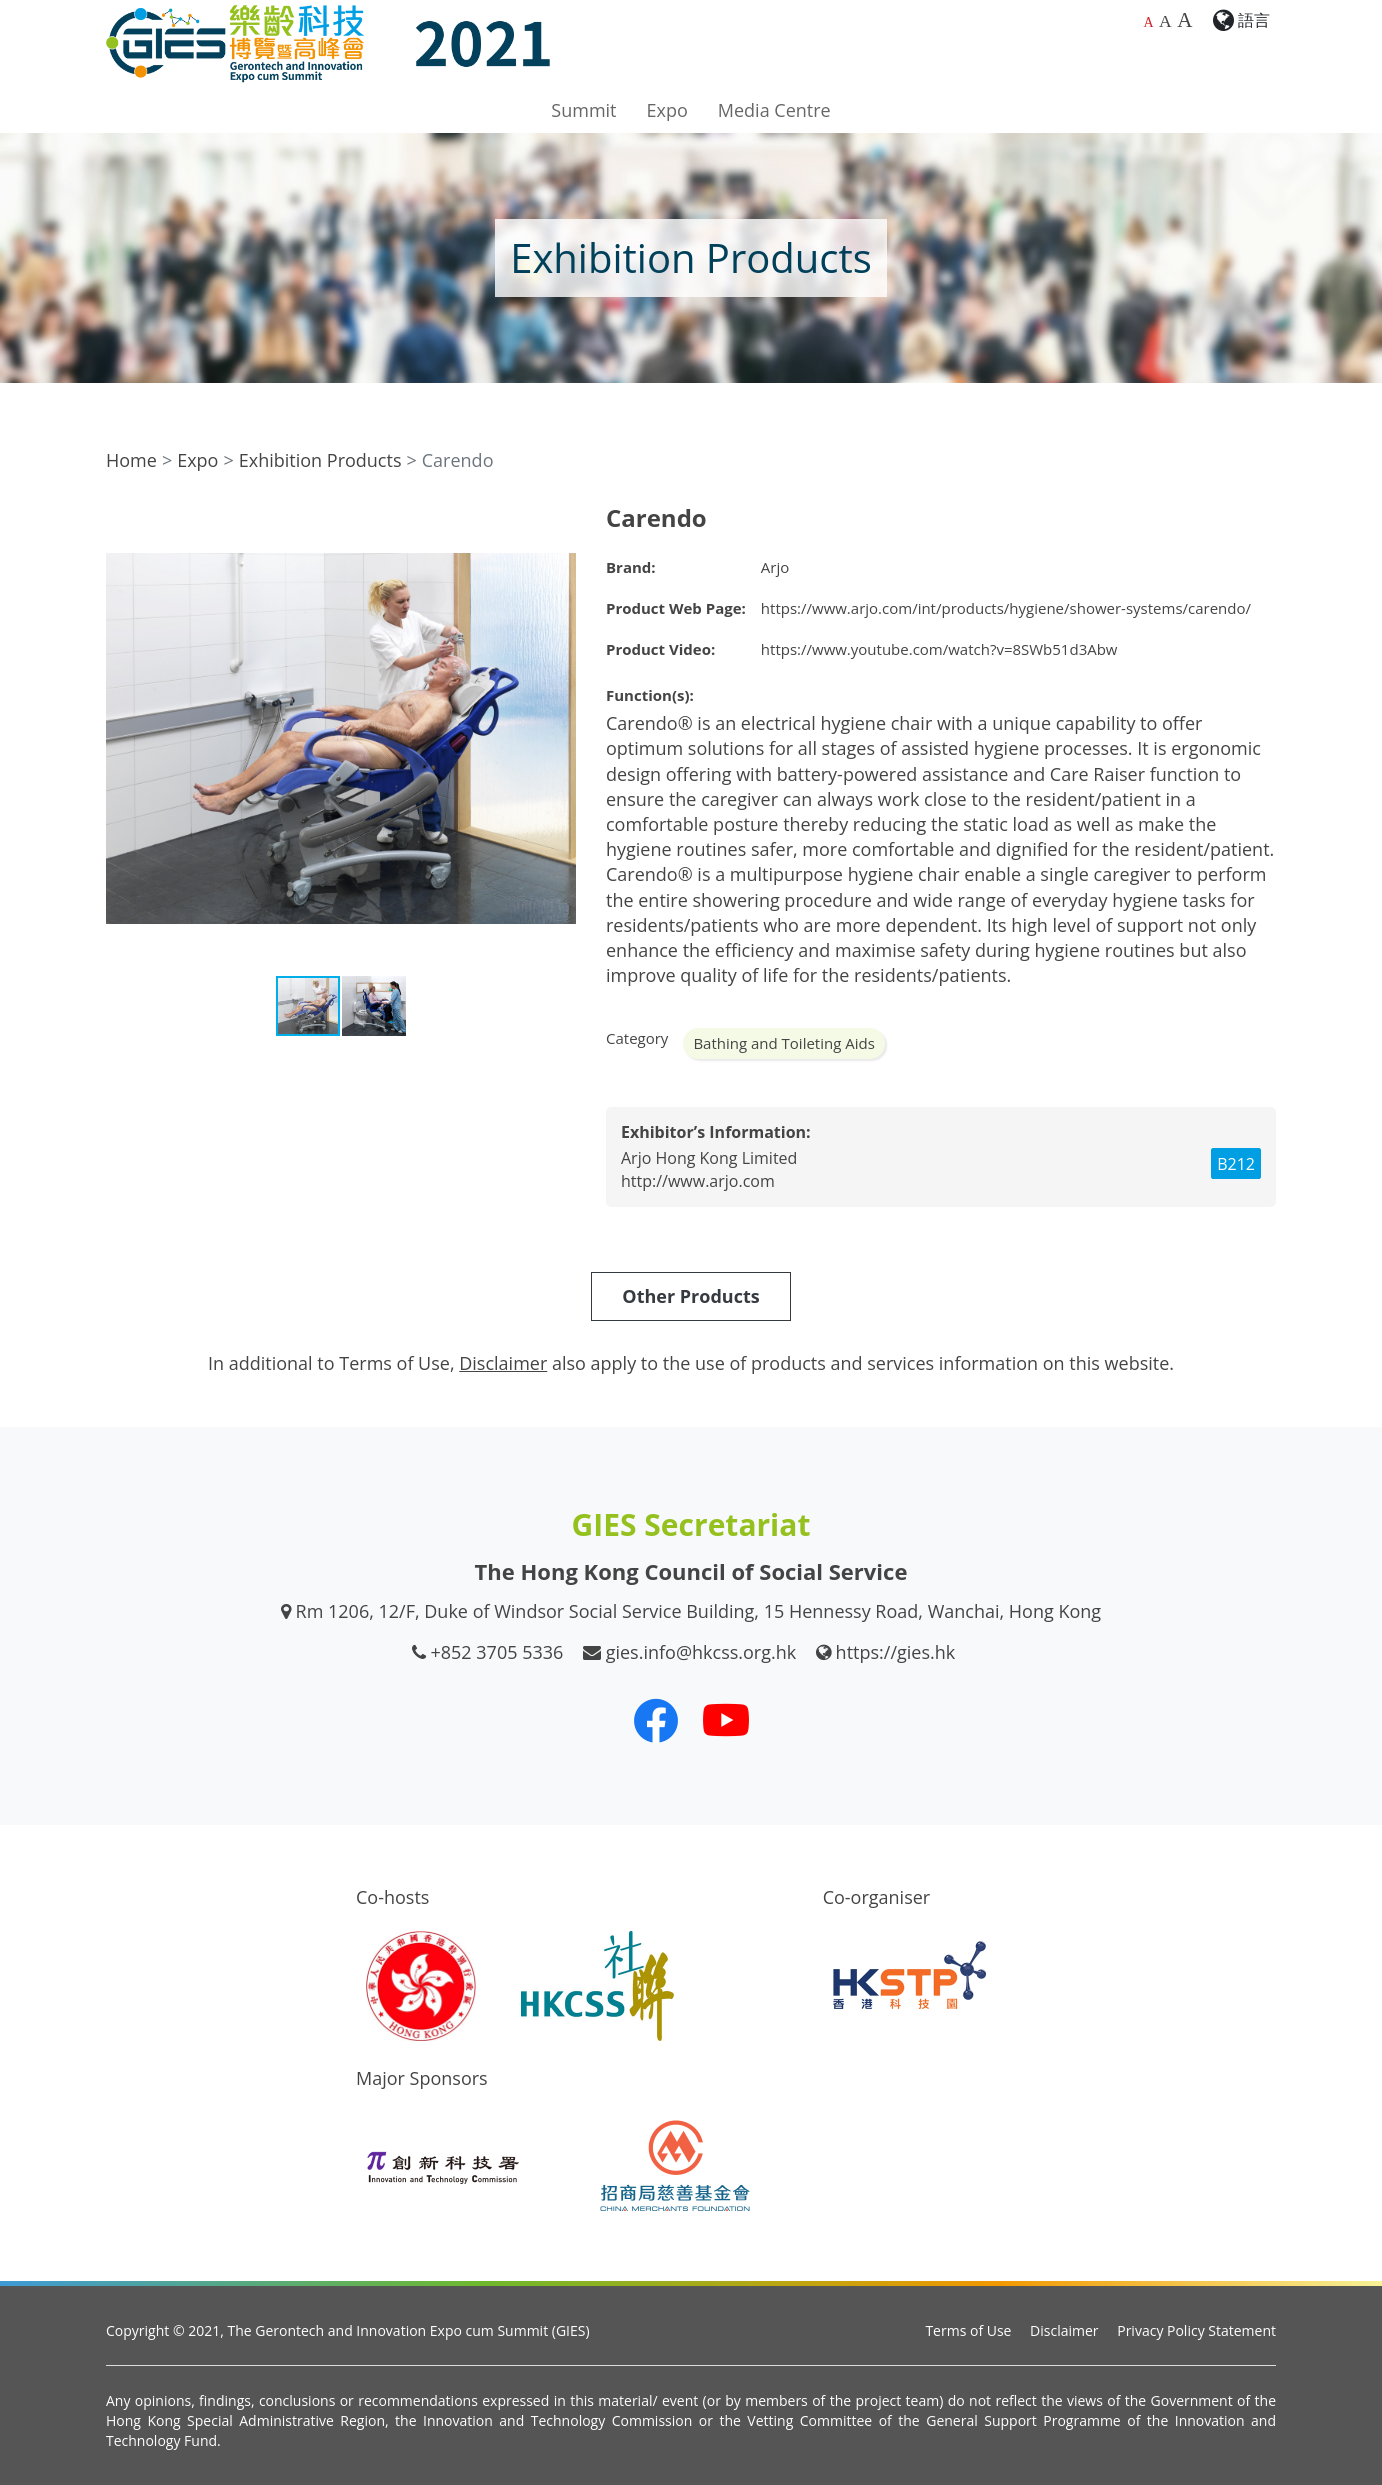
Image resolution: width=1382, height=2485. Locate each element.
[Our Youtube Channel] (726, 1720)
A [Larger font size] (1165, 21)
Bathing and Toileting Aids (783, 1043)
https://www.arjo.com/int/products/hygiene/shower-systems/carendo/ (1006, 608)
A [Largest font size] (1184, 20)
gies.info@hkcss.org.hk (701, 1652)
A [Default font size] (1148, 22)
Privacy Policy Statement (1196, 2330)
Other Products (690, 1296)
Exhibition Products (320, 460)
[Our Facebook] (656, 1720)
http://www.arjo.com (698, 1181)
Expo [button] (667, 110)
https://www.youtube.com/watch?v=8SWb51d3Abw (939, 649)
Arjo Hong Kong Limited (709, 1158)
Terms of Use (968, 2330)
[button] (558, 522)
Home (131, 460)
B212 (1236, 1164)
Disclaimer (1064, 2330)
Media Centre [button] (774, 110)
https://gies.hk (896, 1652)
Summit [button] (583, 110)
